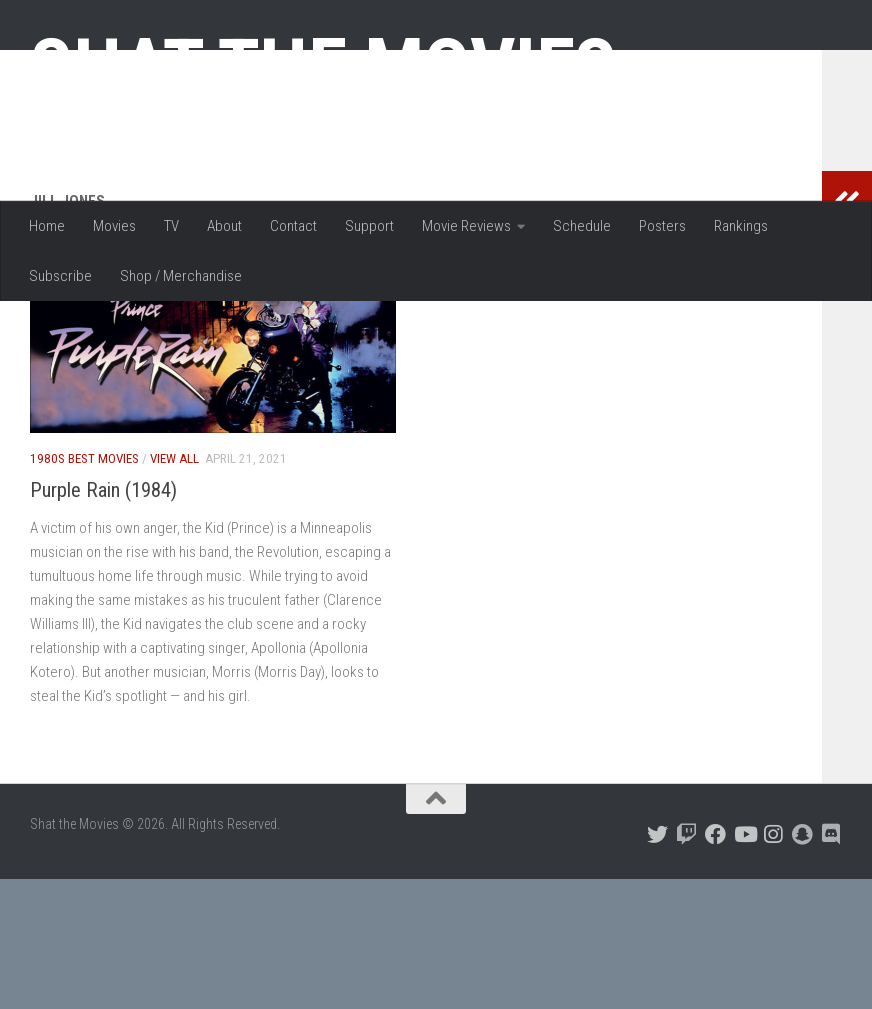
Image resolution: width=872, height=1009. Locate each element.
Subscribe (60, 276)
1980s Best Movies (84, 588)
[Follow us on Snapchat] (802, 964)
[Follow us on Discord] (831, 964)
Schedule (582, 226)
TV (171, 226)
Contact (293, 226)
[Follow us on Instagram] (773, 964)
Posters (662, 226)
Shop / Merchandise (181, 276)
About (224, 226)
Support (369, 226)
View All (174, 588)
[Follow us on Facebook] (715, 964)
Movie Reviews (466, 226)
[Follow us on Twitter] (657, 964)
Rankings (741, 226)
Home (47, 226)
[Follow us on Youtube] (744, 964)
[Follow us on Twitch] (686, 964)
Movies (114, 226)
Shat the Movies (323, 68)
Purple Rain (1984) (103, 620)
